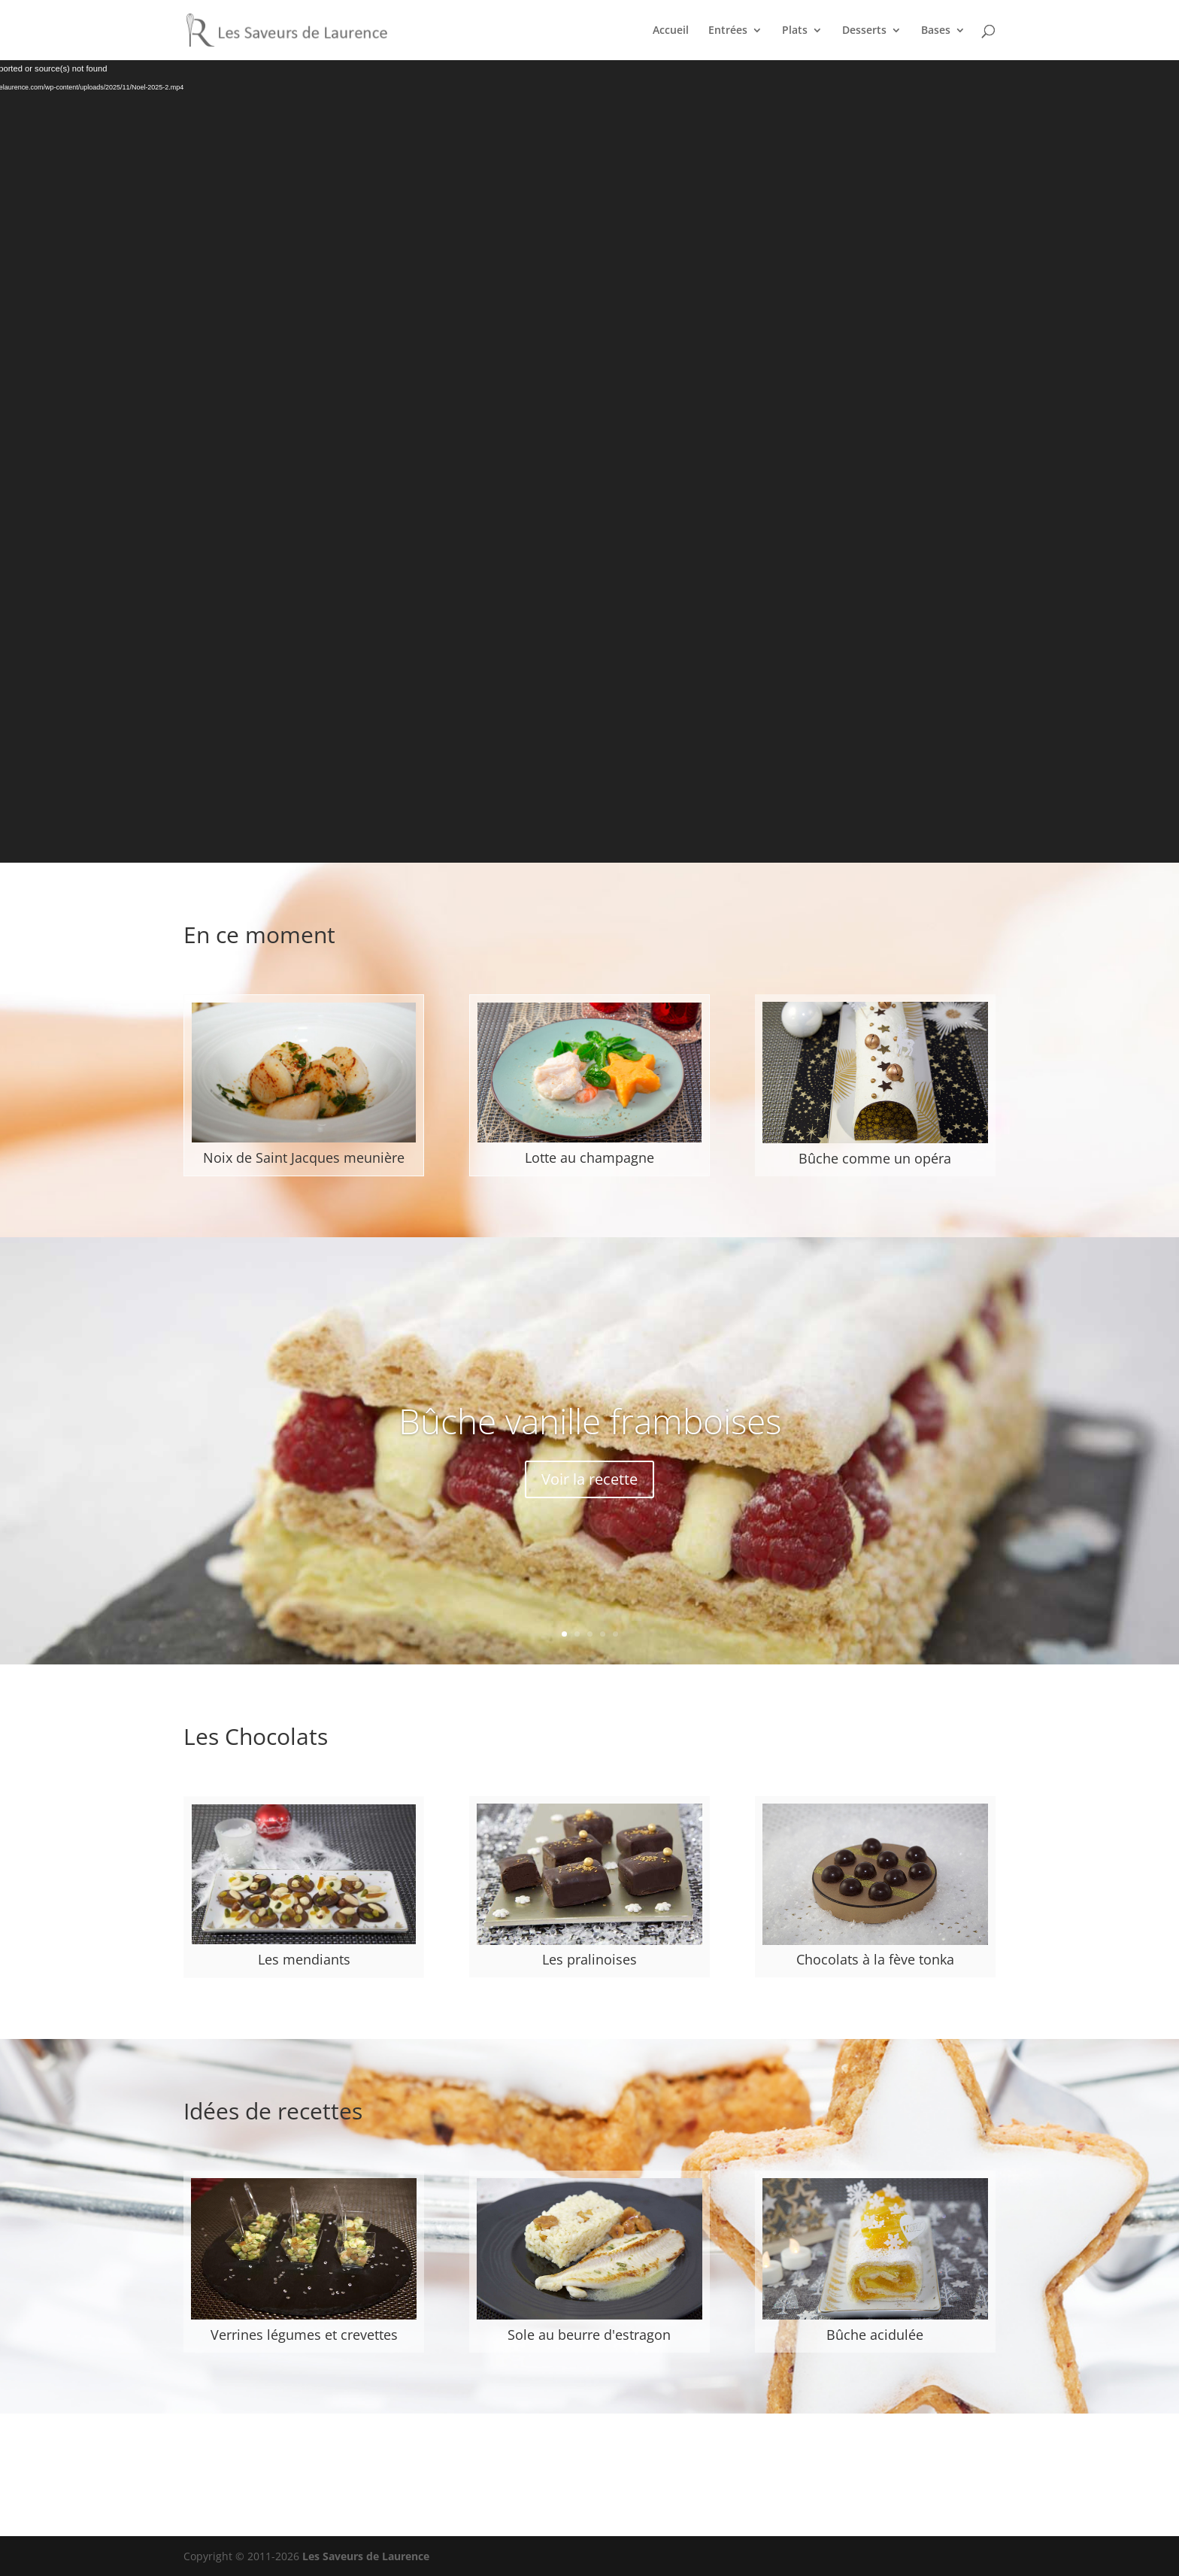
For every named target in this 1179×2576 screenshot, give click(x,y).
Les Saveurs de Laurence (365, 2556)
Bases (935, 31)
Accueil (671, 31)
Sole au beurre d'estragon (589, 2335)
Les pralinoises (589, 1959)
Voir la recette (589, 1479)
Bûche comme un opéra (875, 1158)
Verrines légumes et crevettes (304, 2335)
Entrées (727, 31)
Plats (795, 31)
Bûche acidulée (874, 2335)
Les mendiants (304, 1959)
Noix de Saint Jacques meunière (304, 1157)
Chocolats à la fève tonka (875, 1959)
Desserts (864, 31)
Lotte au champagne (589, 1157)
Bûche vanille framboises (590, 1420)
